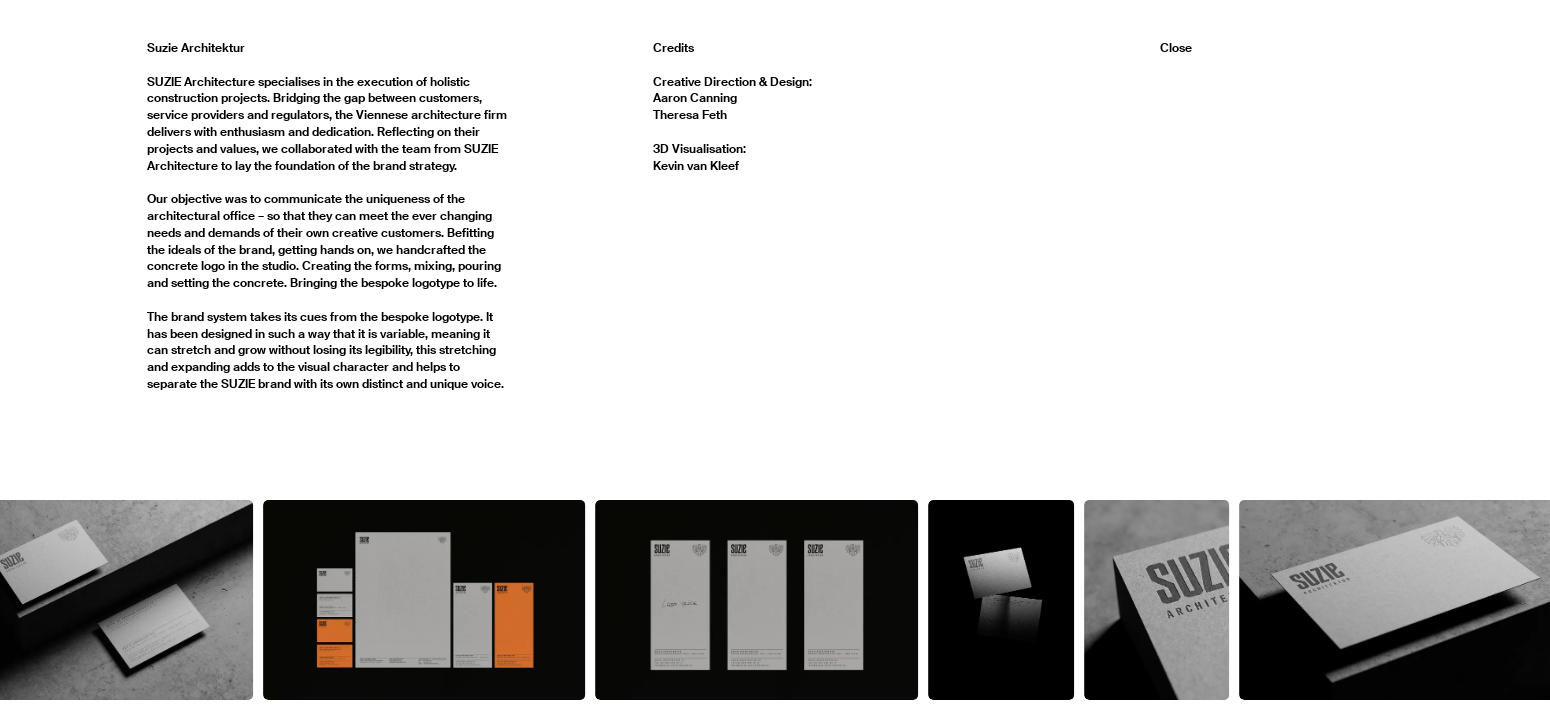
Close (1176, 48)
